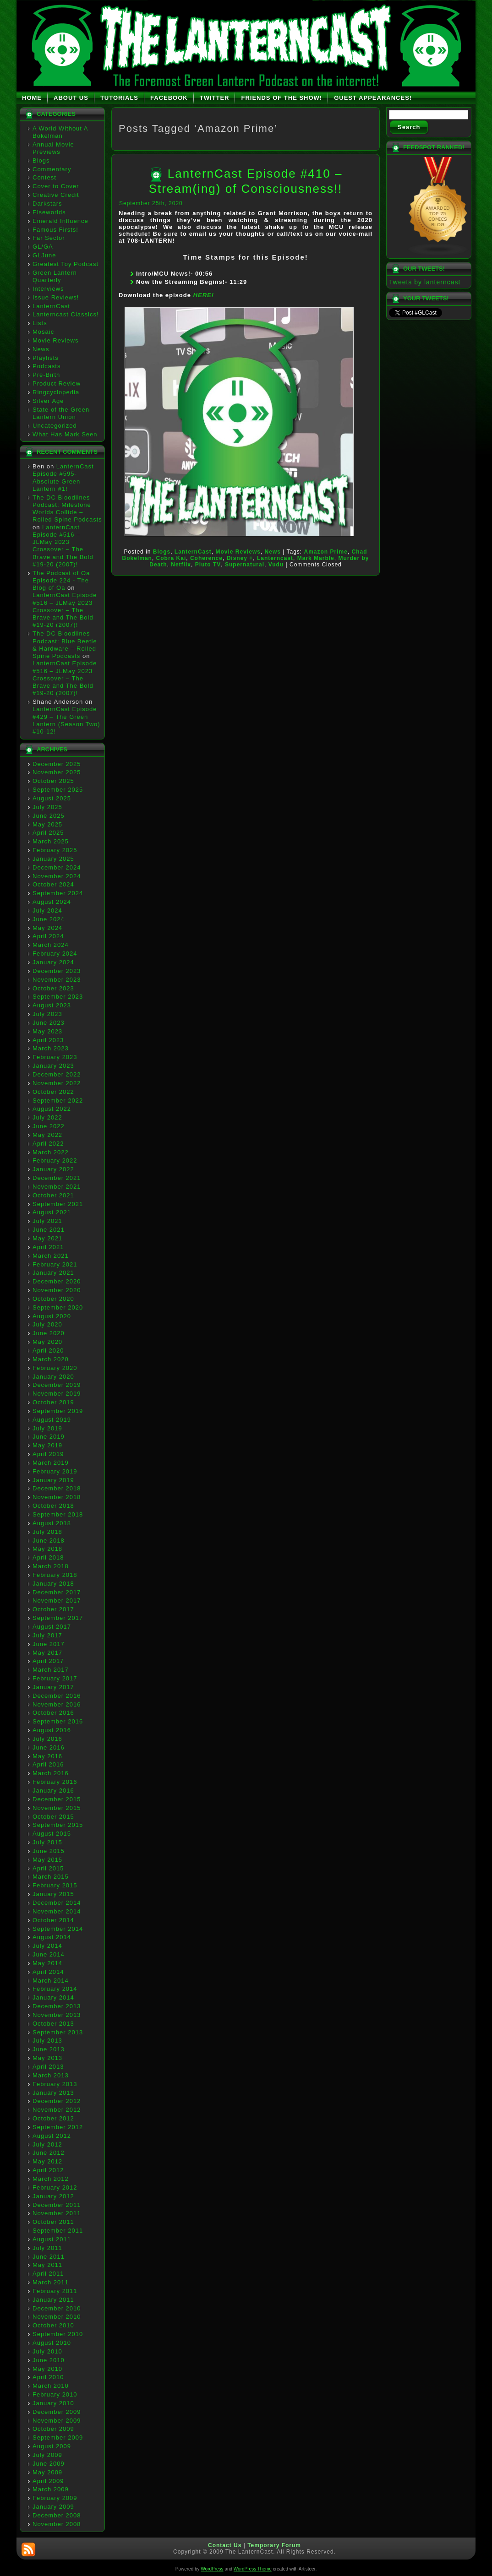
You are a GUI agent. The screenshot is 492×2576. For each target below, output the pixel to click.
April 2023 (48, 1040)
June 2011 (49, 2256)
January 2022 (53, 1169)
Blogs (41, 160)
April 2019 (48, 1454)
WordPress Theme (253, 2568)
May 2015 (47, 1859)
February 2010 (55, 2394)
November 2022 (57, 1083)
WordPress (212, 2568)
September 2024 (58, 893)
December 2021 (57, 1177)
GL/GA (43, 246)
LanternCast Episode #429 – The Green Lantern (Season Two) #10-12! (66, 720)
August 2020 (52, 1316)
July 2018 (47, 1531)
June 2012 (49, 2152)
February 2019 (55, 1471)
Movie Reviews (55, 340)
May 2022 (47, 1134)
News (41, 349)
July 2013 (47, 2040)
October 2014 (53, 1920)
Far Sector (49, 237)
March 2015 (51, 1876)
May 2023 (47, 1031)
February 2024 (55, 953)
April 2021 (48, 1247)
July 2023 (47, 1014)
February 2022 (55, 1160)
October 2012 (53, 2118)
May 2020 (47, 1341)
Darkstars (47, 203)
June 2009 (49, 2463)
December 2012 (57, 2101)
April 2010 (48, 2377)
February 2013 (55, 2084)
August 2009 (52, 2446)
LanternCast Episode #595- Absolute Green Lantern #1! (63, 477)
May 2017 (47, 1652)
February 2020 (55, 1367)
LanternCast (51, 306)
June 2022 (49, 1126)
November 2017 (57, 1600)
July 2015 (47, 1842)
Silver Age (48, 400)
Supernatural (244, 564)
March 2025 (51, 841)
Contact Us (224, 2545)
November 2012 (57, 2109)
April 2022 (48, 1143)
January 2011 (53, 2299)
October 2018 (53, 1505)
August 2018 (52, 1523)
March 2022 (51, 1152)
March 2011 (51, 2282)
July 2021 (47, 1220)
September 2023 (58, 996)
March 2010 (51, 2385)
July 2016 (47, 1738)
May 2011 (47, 2264)
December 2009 (57, 2411)
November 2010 (57, 2316)
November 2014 (57, 1911)
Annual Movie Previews (53, 148)
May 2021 (47, 1238)
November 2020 (57, 1290)
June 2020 (49, 1333)
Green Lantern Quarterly (55, 276)
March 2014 (51, 1980)
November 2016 (57, 1704)
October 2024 (53, 884)
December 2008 (57, 2515)
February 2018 (55, 1574)
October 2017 (53, 1609)
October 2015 (53, 1816)
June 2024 (49, 919)
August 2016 (52, 1730)
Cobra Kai (171, 558)
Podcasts (46, 366)
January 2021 (53, 1272)
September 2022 (58, 1100)
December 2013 (57, 2006)
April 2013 (48, 2066)
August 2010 (52, 2342)
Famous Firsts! (55, 229)
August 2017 (52, 1626)
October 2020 (53, 1298)
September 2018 (58, 1514)
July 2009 (47, 2454)
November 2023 (57, 979)
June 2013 (49, 2049)
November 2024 (57, 876)
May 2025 (47, 824)
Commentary (52, 169)
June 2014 (49, 1954)
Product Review (57, 383)
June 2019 (49, 1436)
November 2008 (57, 2524)
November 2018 (57, 1497)
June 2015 (49, 1851)
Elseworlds (49, 212)
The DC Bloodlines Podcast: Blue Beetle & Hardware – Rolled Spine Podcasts (65, 644)
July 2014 (47, 1945)
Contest (44, 177)
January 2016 (53, 1790)
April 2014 (48, 1971)
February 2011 (55, 2291)
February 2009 (55, 2497)
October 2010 (53, 2325)
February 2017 (55, 1678)
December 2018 (57, 1488)
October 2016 (53, 1712)
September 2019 (58, 1411)
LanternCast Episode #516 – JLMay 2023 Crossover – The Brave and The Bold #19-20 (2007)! (63, 546)
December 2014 (57, 1902)
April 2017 (48, 1661)
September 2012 (58, 2127)
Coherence (206, 558)
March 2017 (51, 1669)
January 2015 (53, 1894)
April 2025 (48, 832)
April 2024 (48, 936)
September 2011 (58, 2230)
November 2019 (57, 1393)
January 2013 (53, 2092)
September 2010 (58, 2334)
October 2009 (53, 2428)
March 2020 (51, 1359)
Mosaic (43, 331)
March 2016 (51, 1773)
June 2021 (49, 1229)
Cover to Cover (56, 186)
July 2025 (47, 807)
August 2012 (52, 2135)
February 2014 (55, 1988)
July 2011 (47, 2247)
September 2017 (58, 1617)
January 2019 (53, 1480)
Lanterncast (275, 558)
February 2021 (55, 1264)
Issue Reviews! (56, 297)
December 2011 (57, 2204)
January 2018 (53, 1583)
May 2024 (47, 927)
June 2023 (49, 1022)
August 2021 (52, 1212)
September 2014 (58, 1928)
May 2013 (47, 2057)
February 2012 (55, 2187)
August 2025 (52, 798)
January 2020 (53, 1376)
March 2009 (51, 2489)
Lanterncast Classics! (66, 314)
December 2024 (57, 867)
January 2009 (53, 2506)
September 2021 (58, 1204)
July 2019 (47, 1428)
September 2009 (58, 2437)
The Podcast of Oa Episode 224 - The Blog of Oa (61, 581)
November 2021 (57, 1186)
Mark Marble (315, 558)
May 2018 (47, 1548)
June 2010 (49, 2360)
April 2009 (48, 2481)
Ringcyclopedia (56, 392)
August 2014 (52, 1937)
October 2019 (53, 1402)
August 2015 (52, 1833)
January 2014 (53, 1997)
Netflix (181, 564)
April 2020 (48, 1350)
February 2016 (55, 1781)
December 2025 (57, 764)
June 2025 (49, 815)
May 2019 (47, 1445)
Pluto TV (208, 564)
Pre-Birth (46, 374)
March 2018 (51, 1566)
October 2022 (53, 1091)
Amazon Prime (326, 552)
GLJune (44, 255)
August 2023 (52, 1005)
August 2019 (52, 1419)
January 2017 (53, 1687)
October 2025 (53, 780)
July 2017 (47, 1635)
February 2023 (55, 1057)
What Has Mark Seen (65, 434)
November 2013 (57, 2014)
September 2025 (58, 789)
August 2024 (52, 901)
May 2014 (47, 1963)
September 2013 (58, 2032)
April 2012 (48, 2170)
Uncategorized (55, 425)
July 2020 (47, 1324)
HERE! (203, 295)
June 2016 (49, 1747)
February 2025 (55, 850)
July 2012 (47, 2144)
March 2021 (51, 1255)
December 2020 (57, 1281)
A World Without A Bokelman (60, 132)
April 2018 (48, 1557)
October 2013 (53, 2023)
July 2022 (47, 1117)
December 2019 (57, 1384)
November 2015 (57, 1807)
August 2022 (52, 1108)
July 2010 (47, 2351)
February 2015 (55, 1885)
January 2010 (53, 2403)
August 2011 (52, 2239)
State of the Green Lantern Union (61, 413)
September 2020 (58, 1307)
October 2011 (53, 2221)
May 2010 (47, 2368)
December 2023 (57, 970)
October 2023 (53, 988)
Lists (40, 323)
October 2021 (53, 1195)
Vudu (276, 564)
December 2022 (57, 1074)
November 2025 (57, 772)
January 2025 (53, 858)
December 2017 (57, 1592)
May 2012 (47, 2161)
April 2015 (48, 1868)
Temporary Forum (274, 2545)
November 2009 (57, 2420)
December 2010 (57, 2308)
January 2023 (53, 1065)
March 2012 (51, 2178)
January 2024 (53, 962)
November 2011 (57, 2213)
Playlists (46, 357)
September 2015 (58, 1824)
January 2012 (53, 2196)
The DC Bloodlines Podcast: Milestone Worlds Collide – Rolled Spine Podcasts (67, 508)
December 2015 (57, 1799)
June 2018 (49, 1540)
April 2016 (48, 1764)
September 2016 (58, 1721)
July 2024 (47, 910)
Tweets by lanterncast (424, 282)
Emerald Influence (60, 220)
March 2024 (51, 944)
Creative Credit (56, 194)
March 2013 (51, 2075)
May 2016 (47, 1756)
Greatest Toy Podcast (65, 264)
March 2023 (51, 1048)
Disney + (240, 558)
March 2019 (51, 1462)
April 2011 (48, 2273)
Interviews (48, 288)
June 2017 (49, 1644)
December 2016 (57, 1695)
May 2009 (47, 2472)
